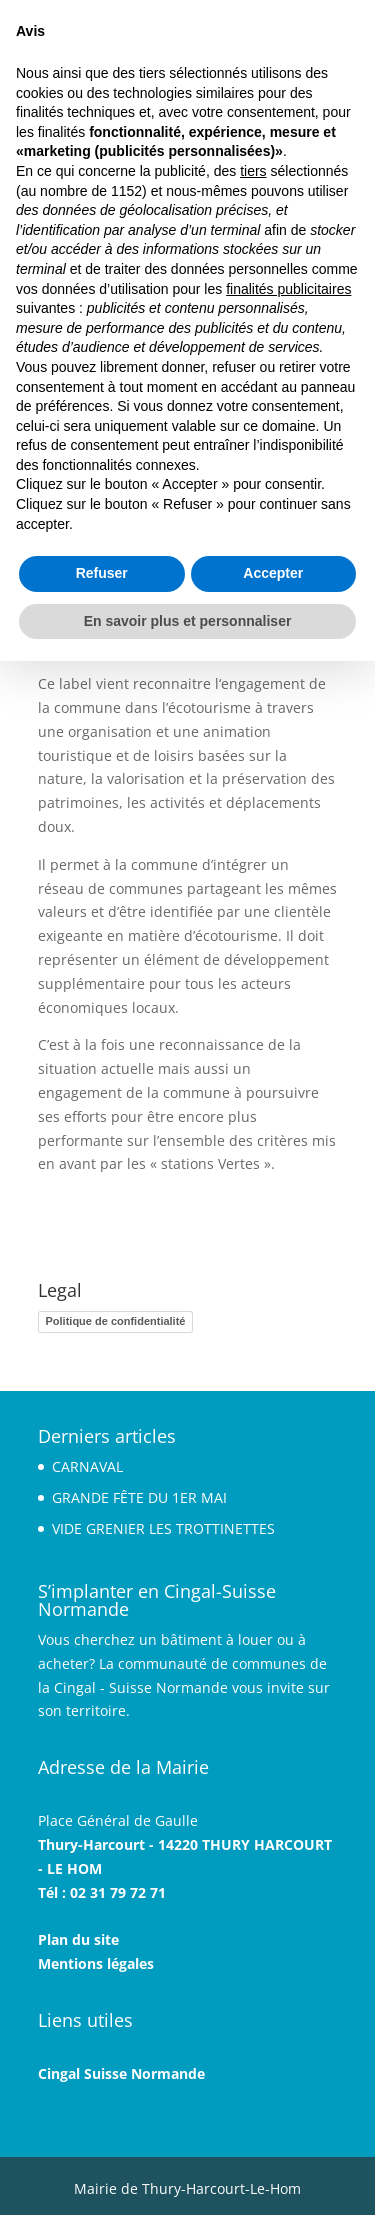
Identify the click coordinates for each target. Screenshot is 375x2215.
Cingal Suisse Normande (121, 2073)
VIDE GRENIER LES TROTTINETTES (163, 1528)
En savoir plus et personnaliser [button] (188, 621)
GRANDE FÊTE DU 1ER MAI (139, 1497)
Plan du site (78, 1939)
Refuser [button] (102, 573)
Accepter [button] (273, 573)
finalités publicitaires (288, 289)
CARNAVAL (87, 1466)
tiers (253, 171)
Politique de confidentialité (116, 1321)
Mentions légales (96, 1963)
